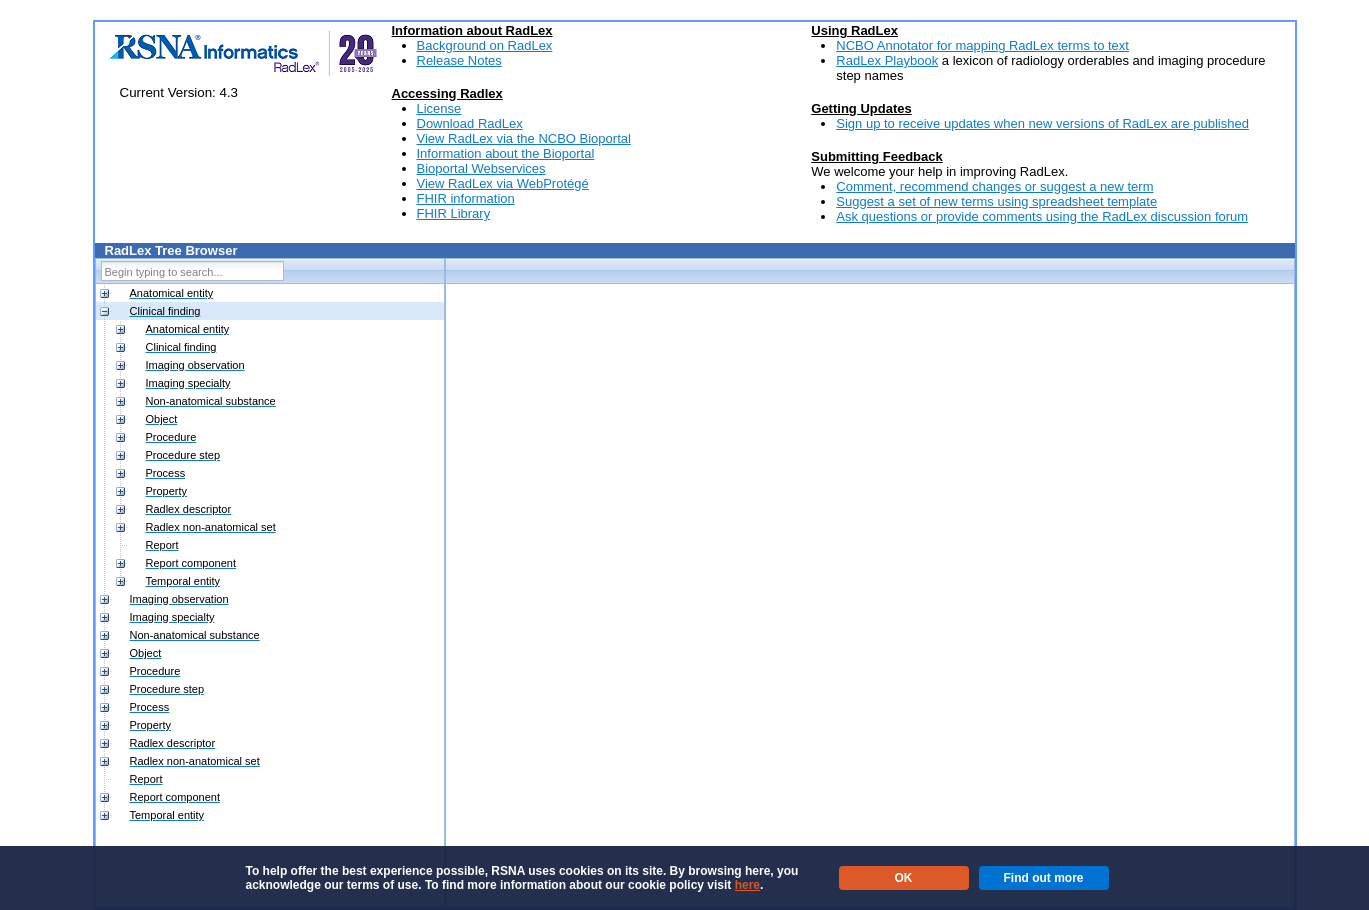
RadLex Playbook (887, 60)
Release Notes (459, 60)
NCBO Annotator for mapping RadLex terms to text (982, 45)
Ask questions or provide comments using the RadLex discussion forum (1042, 216)
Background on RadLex (485, 45)
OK (904, 878)
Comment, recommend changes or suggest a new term (994, 186)
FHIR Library (454, 213)
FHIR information (466, 198)
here (747, 885)
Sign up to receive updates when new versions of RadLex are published (1042, 123)
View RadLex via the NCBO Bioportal (524, 138)
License (439, 108)
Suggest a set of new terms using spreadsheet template (996, 201)
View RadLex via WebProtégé (503, 183)
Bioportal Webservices (481, 168)
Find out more (1044, 878)
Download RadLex (470, 123)
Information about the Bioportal (506, 153)
